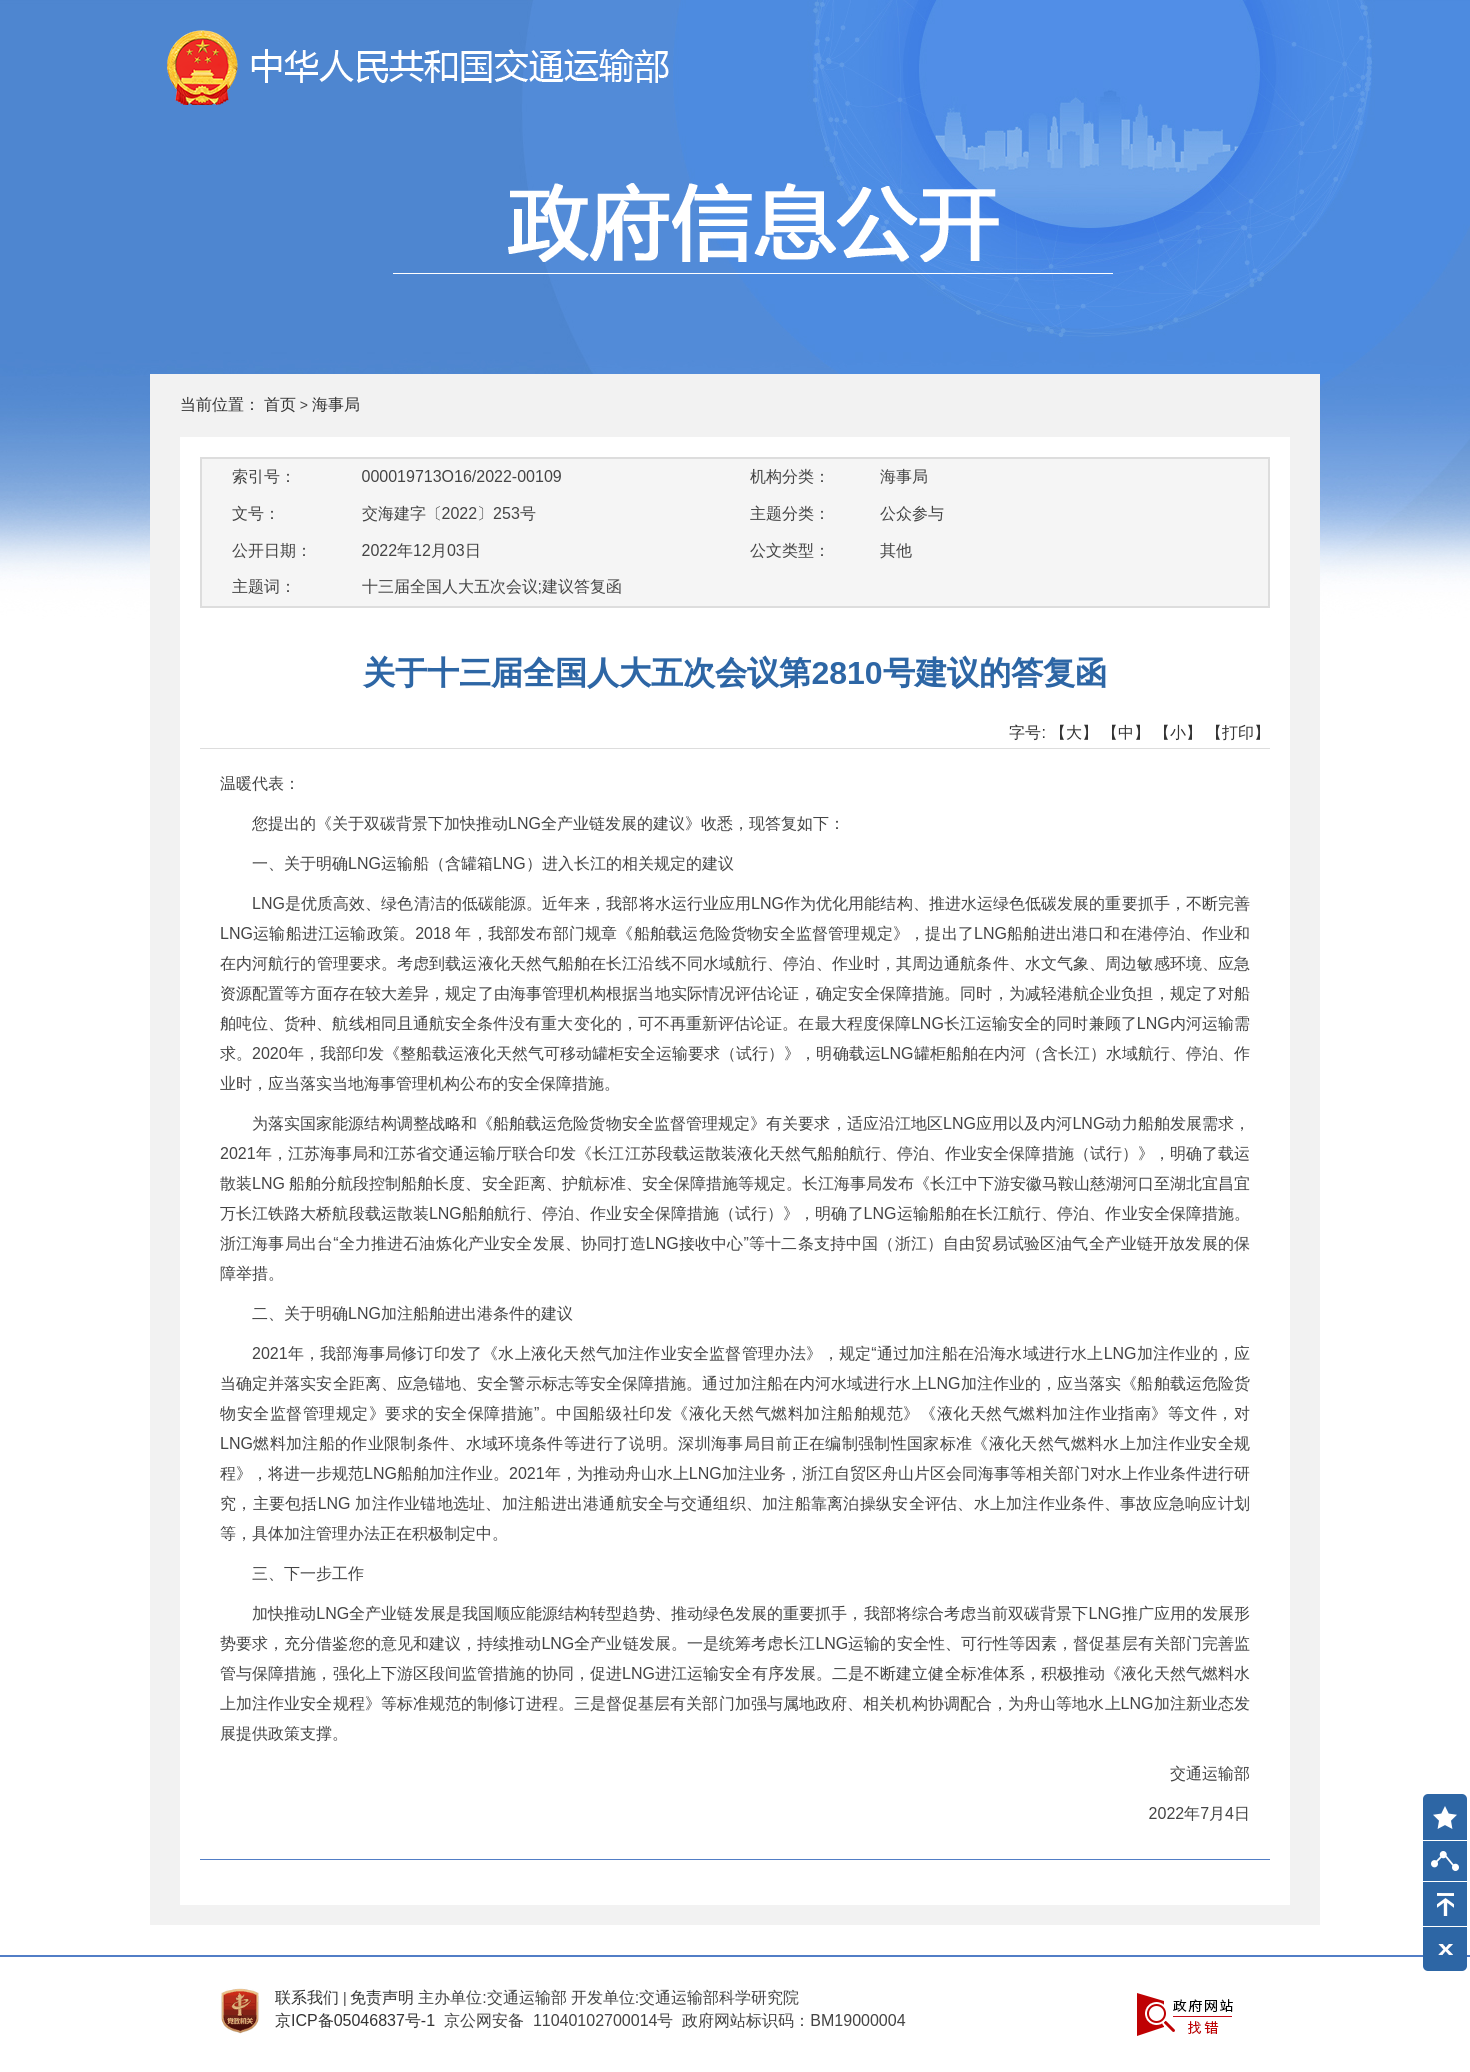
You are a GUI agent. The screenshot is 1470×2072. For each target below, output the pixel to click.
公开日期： (272, 550)
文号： (256, 513)
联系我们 (307, 1997)
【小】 (1178, 732)
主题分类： (790, 513)
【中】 (1126, 732)
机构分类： (790, 476)
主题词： (264, 586)
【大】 (1074, 732)
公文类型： (790, 550)
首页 (280, 404)
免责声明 (382, 1997)
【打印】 (1238, 732)
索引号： (264, 476)
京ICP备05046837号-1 (355, 2020)
